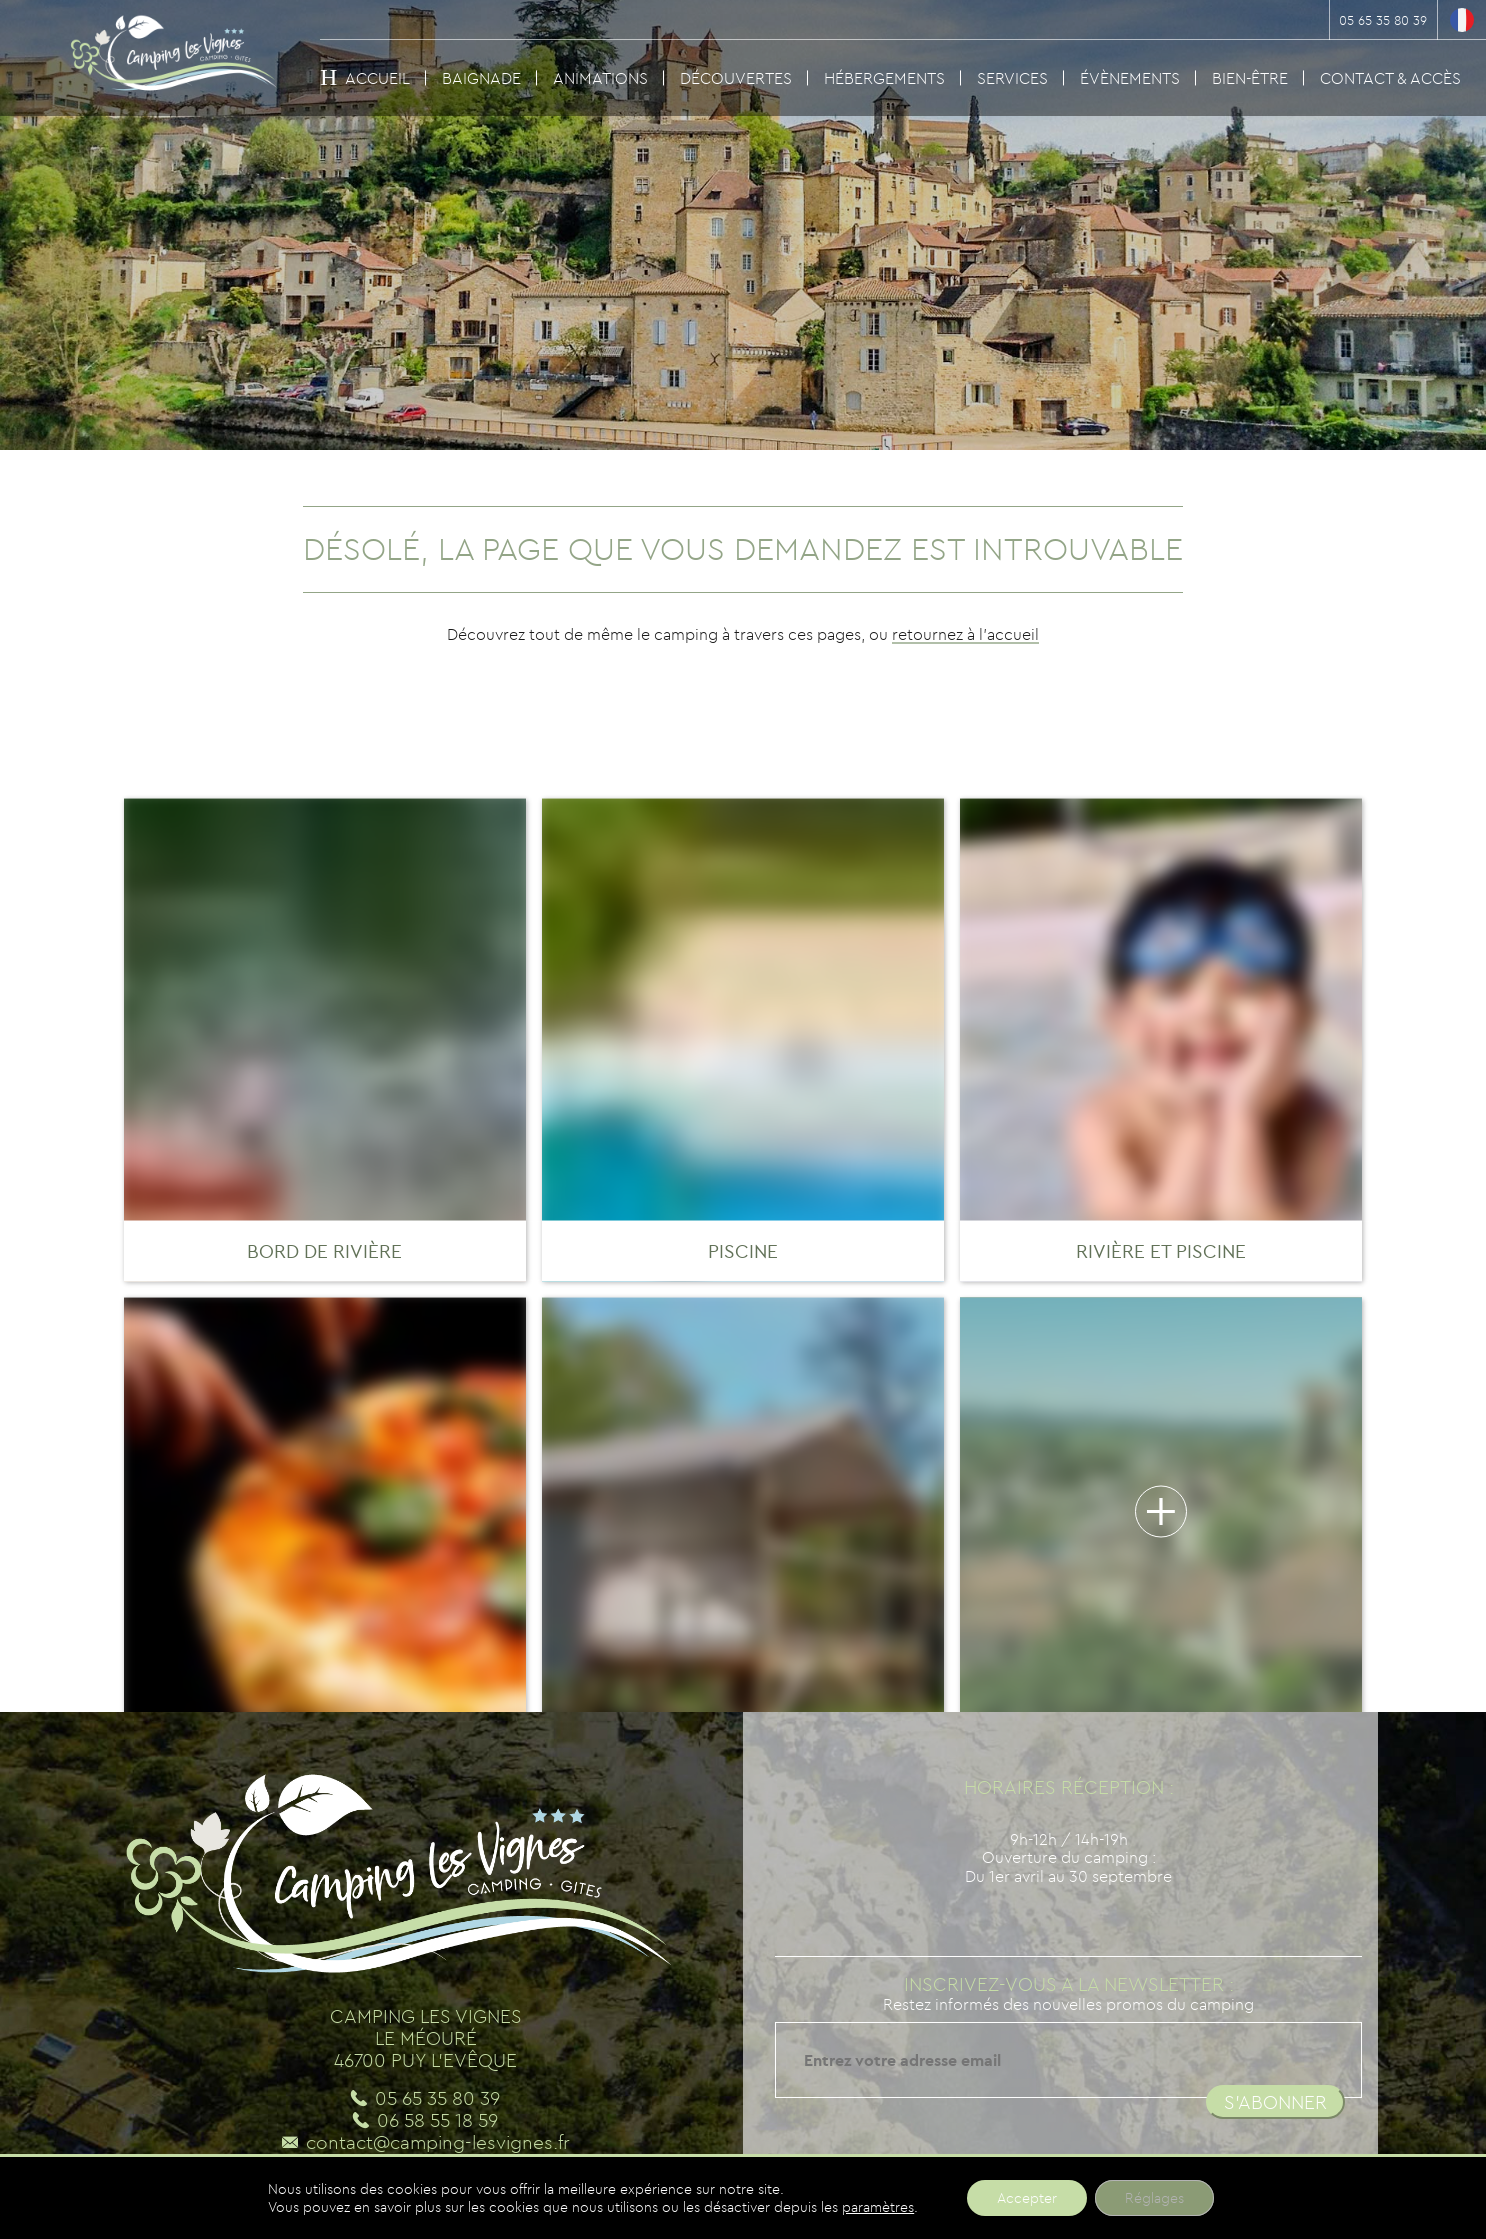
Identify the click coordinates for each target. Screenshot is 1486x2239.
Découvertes (736, 78)
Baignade (481, 78)
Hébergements (884, 78)
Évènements (1130, 78)
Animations (600, 78)
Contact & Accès (1390, 78)
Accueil (377, 78)
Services (1012, 78)
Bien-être (1250, 78)
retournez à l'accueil (965, 634)
